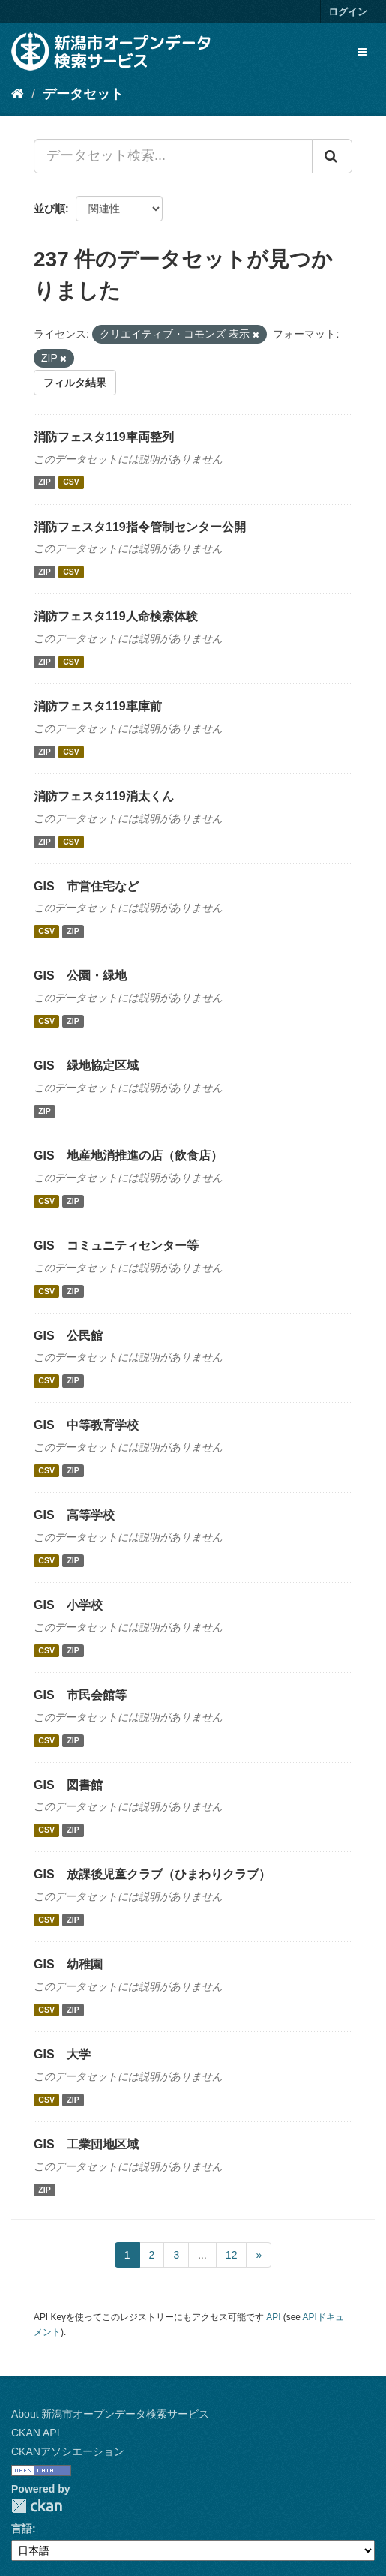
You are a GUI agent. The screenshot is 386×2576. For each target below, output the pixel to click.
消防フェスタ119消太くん (104, 796)
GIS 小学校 (68, 1605)
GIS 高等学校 (74, 1515)
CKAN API (35, 2433)
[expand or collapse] (362, 52)
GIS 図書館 (68, 1785)
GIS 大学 (62, 2054)
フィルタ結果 (74, 383)
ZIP (44, 482)
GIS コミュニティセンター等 (116, 1245)
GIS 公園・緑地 (80, 975)
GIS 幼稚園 (68, 1964)
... (202, 2255)
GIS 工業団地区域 (86, 2144)
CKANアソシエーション (67, 2451)
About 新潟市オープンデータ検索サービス (110, 2414)
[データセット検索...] (173, 156)
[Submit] (332, 156)
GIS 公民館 (68, 1335)
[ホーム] (17, 93)
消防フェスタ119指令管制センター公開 (140, 527)
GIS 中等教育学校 (86, 1425)
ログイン (347, 11)
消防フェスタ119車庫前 (98, 706)
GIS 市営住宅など (86, 886)
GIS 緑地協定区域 (86, 1065)
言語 (21, 2529)
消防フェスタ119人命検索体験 (116, 616)
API (273, 2317)
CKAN (36, 2506)
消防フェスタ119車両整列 (104, 437)
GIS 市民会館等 (80, 1695)
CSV (71, 482)
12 (232, 2255)
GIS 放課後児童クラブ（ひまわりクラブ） (152, 1874)
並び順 (49, 209)
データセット (83, 93)
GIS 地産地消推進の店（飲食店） (128, 1155)
